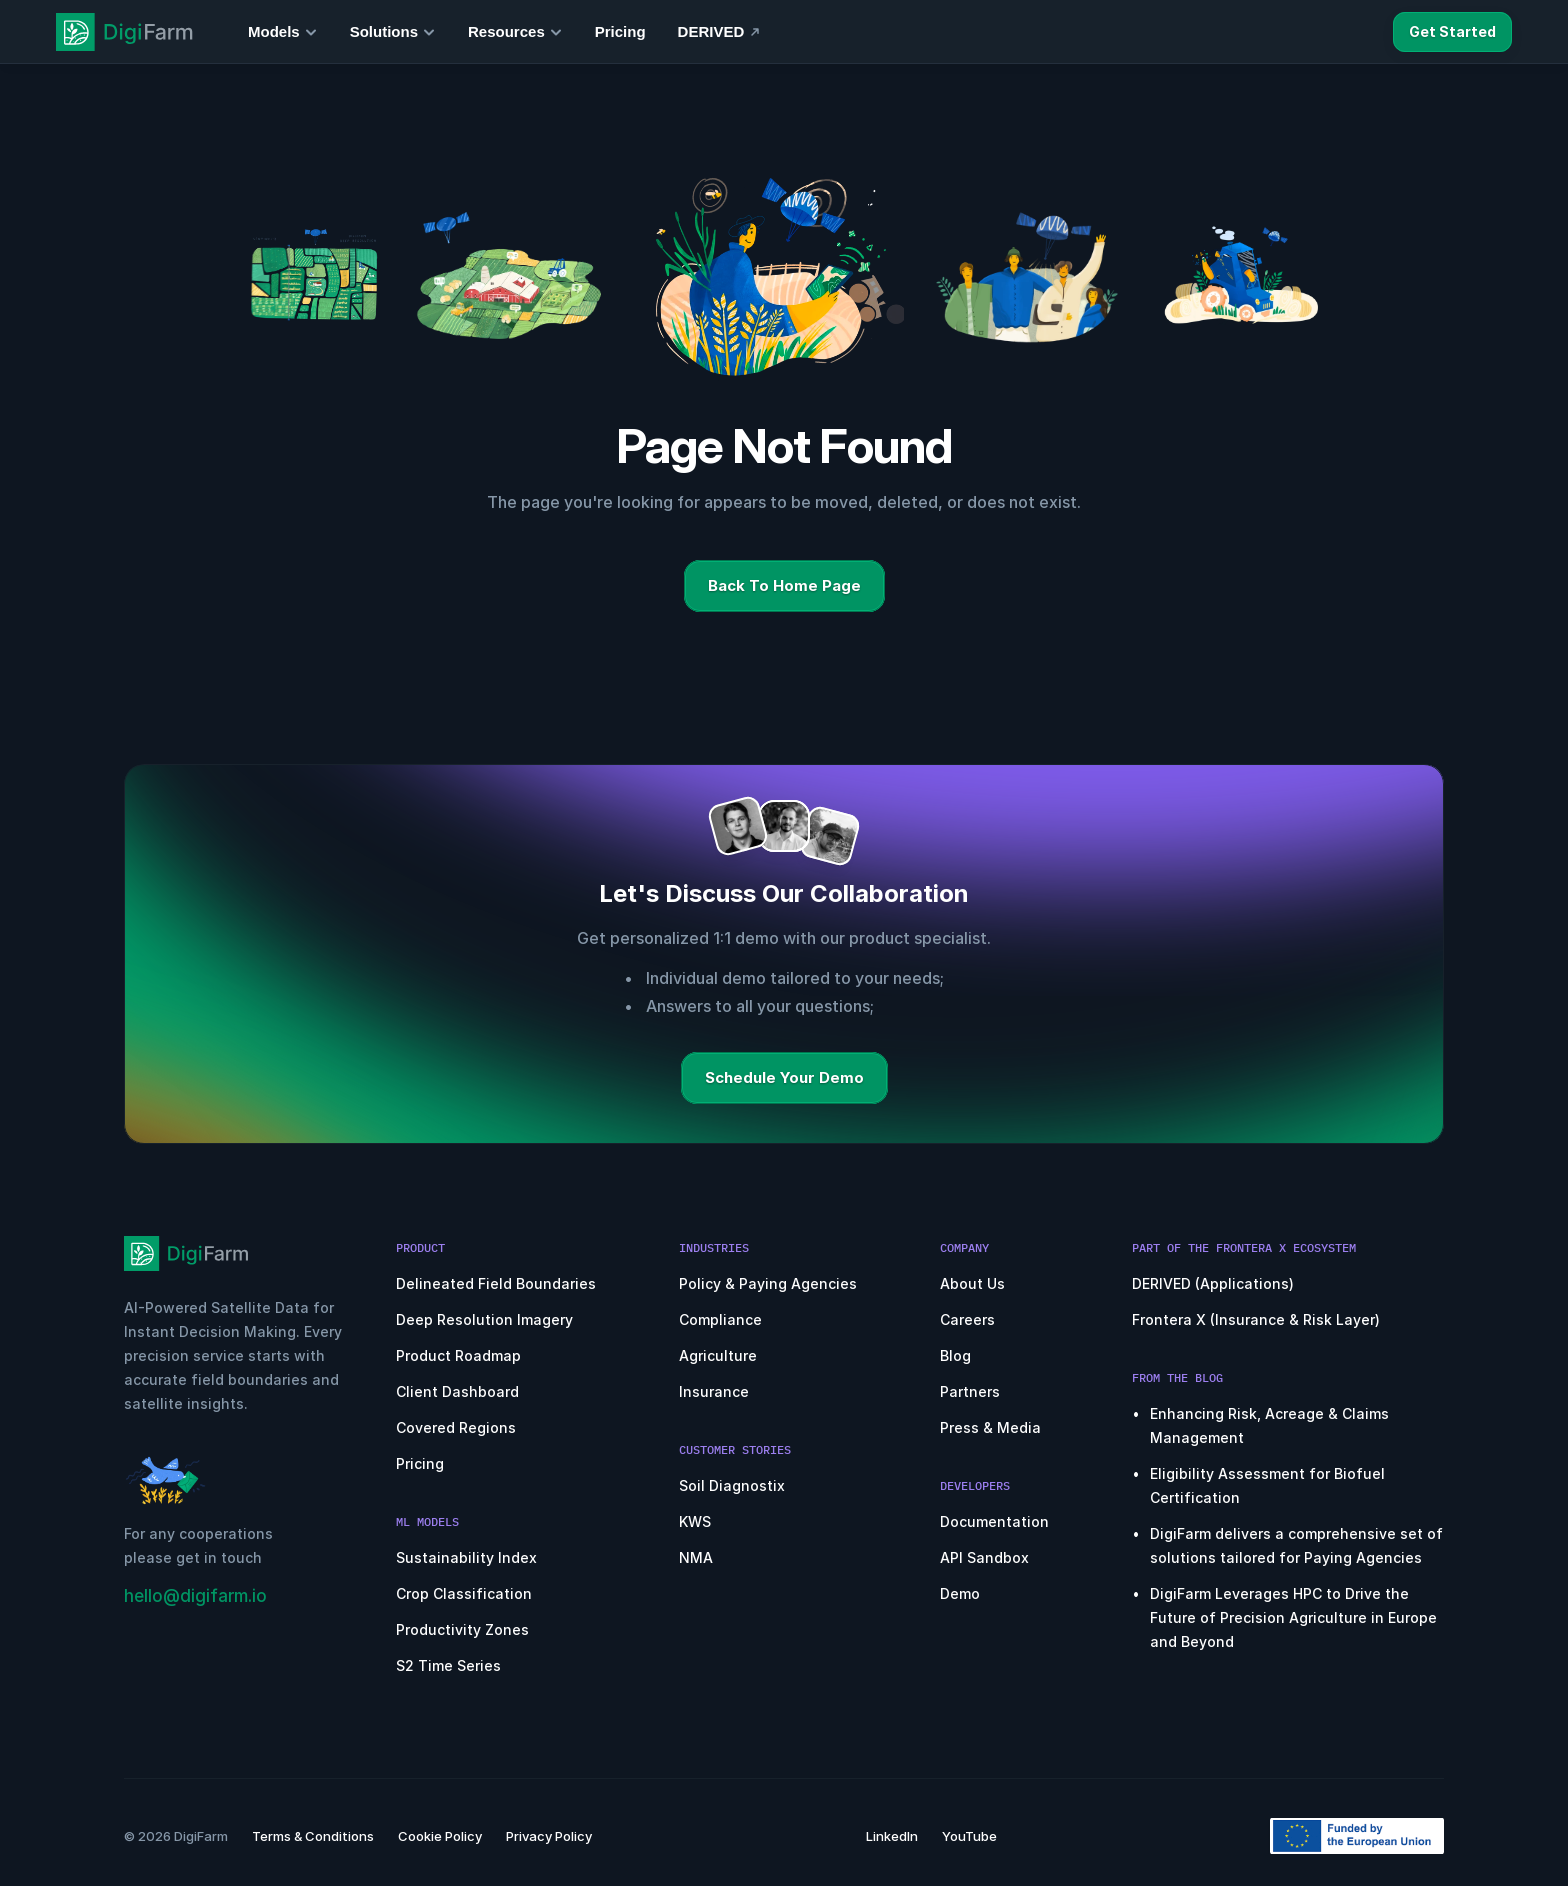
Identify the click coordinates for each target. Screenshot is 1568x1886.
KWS (695, 1521)
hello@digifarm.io (195, 1596)
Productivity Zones (462, 1629)
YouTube (969, 1836)
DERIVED (711, 31)
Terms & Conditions (313, 1836)
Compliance (720, 1319)
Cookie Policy (440, 1836)
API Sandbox (984, 1557)
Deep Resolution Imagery (484, 1319)
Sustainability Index (466, 1557)
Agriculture (718, 1355)
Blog (955, 1355)
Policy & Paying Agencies (768, 1283)
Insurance (714, 1391)
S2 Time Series (448, 1665)
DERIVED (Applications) (1213, 1283)
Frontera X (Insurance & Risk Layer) (1256, 1319)
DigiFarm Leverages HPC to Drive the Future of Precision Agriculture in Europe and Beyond (1295, 1617)
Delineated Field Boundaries (496, 1283)
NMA (696, 1557)
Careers (967, 1319)
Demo (960, 1593)
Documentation (994, 1521)
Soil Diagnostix (732, 1485)
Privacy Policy (549, 1836)
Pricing (420, 1463)
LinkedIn (892, 1836)
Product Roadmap (458, 1355)
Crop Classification (464, 1593)
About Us (972, 1283)
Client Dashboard (457, 1391)
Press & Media (990, 1427)
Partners (970, 1391)
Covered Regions (456, 1427)
